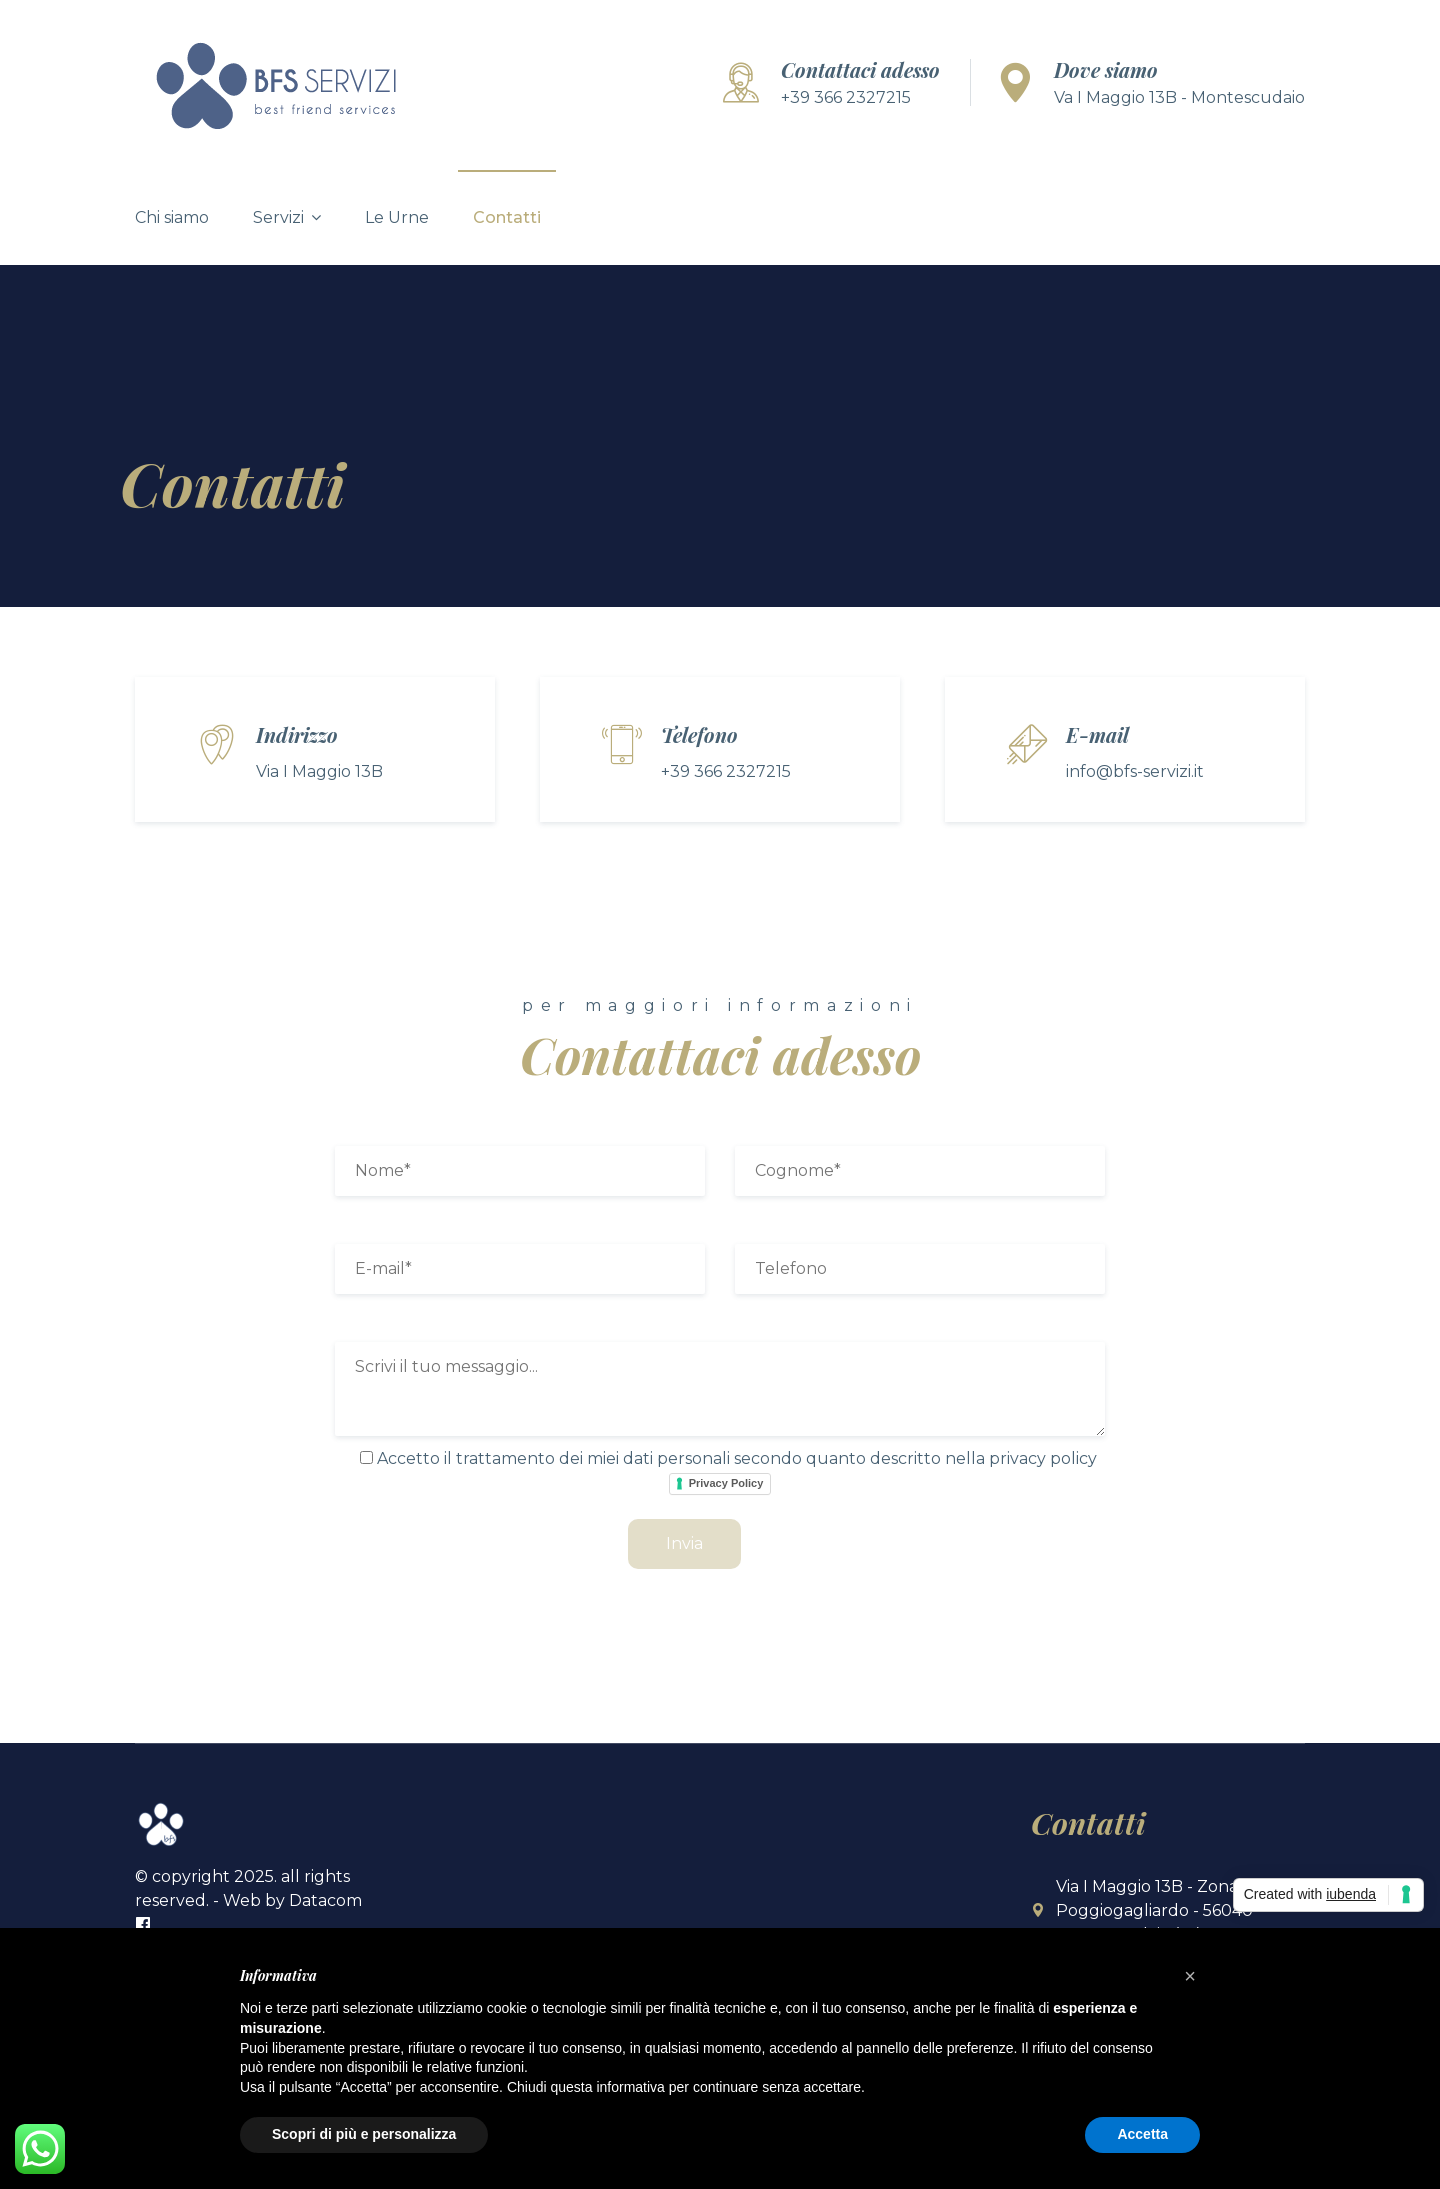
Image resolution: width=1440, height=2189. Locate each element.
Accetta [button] (1142, 2134)
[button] (1190, 1976)
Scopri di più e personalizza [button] (364, 2134)
